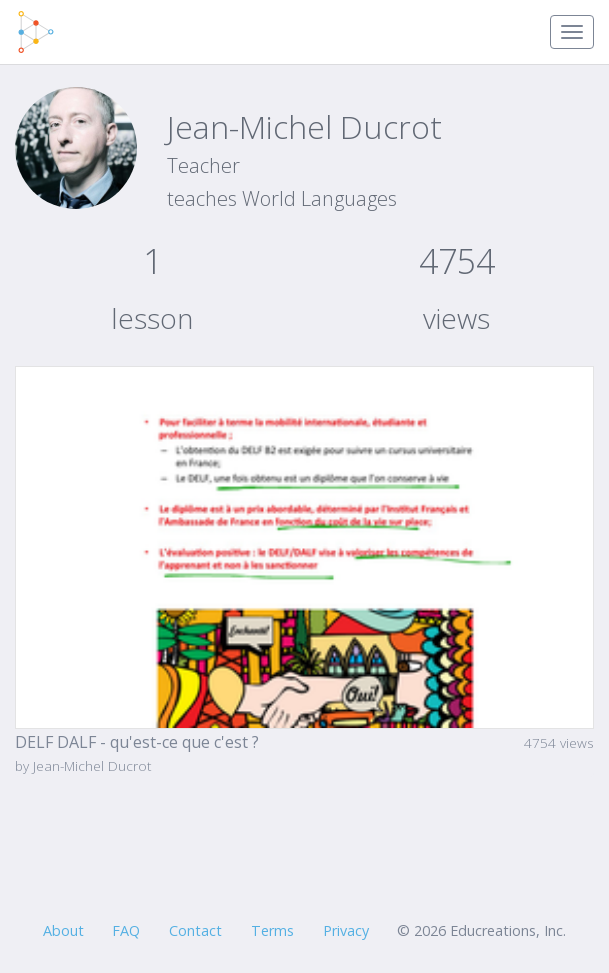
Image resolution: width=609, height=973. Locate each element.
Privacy (346, 930)
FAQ (126, 930)
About (63, 930)
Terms (272, 930)
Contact (195, 930)
